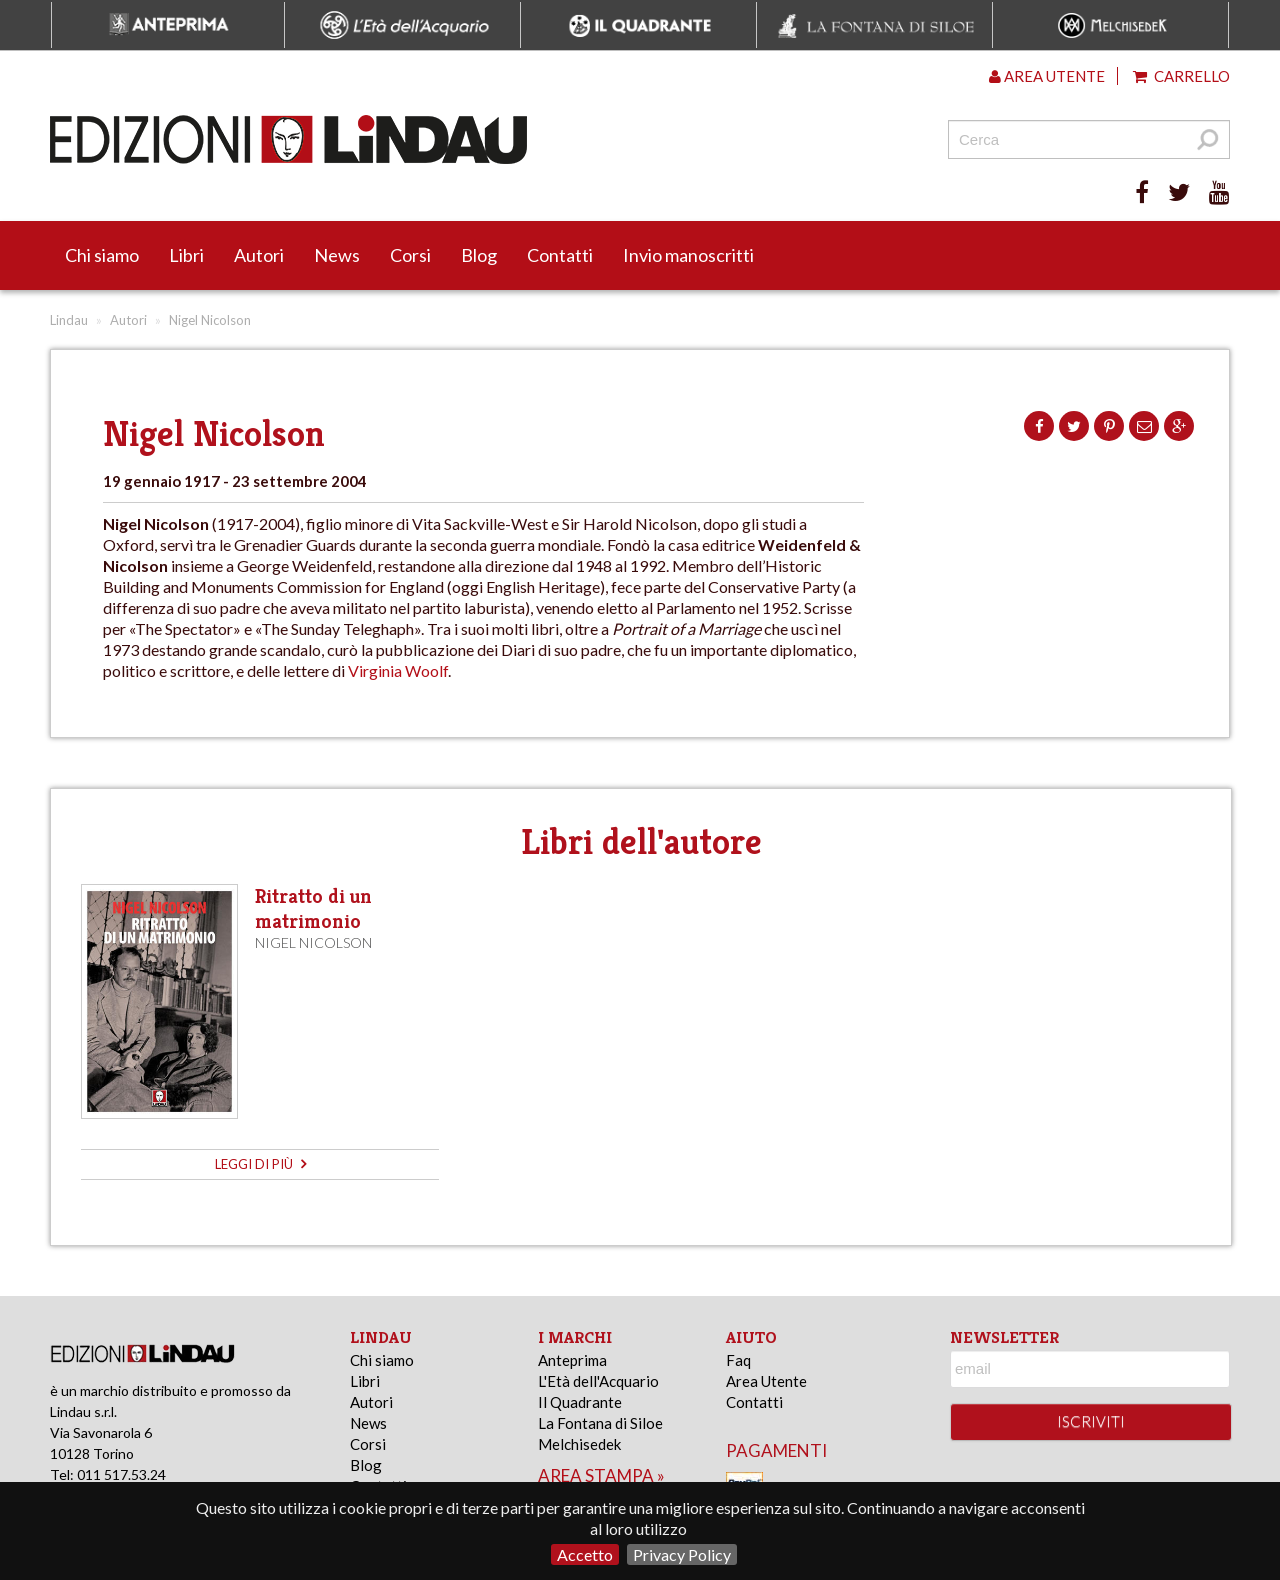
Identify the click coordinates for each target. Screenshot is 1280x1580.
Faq (738, 1360)
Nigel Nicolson (313, 942)
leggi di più (260, 1164)
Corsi (410, 255)
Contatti (560, 255)
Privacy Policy (682, 1554)
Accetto (585, 1554)
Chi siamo (102, 255)
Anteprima (572, 1360)
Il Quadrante (580, 1402)
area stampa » (601, 1475)
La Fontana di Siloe (600, 1423)
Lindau (69, 320)
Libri (186, 255)
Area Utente (766, 1381)
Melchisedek (579, 1444)
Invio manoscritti (688, 255)
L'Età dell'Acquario (598, 1381)
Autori (259, 255)
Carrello (1181, 76)
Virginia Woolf (398, 670)
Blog (479, 255)
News (337, 255)
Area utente (1047, 76)
